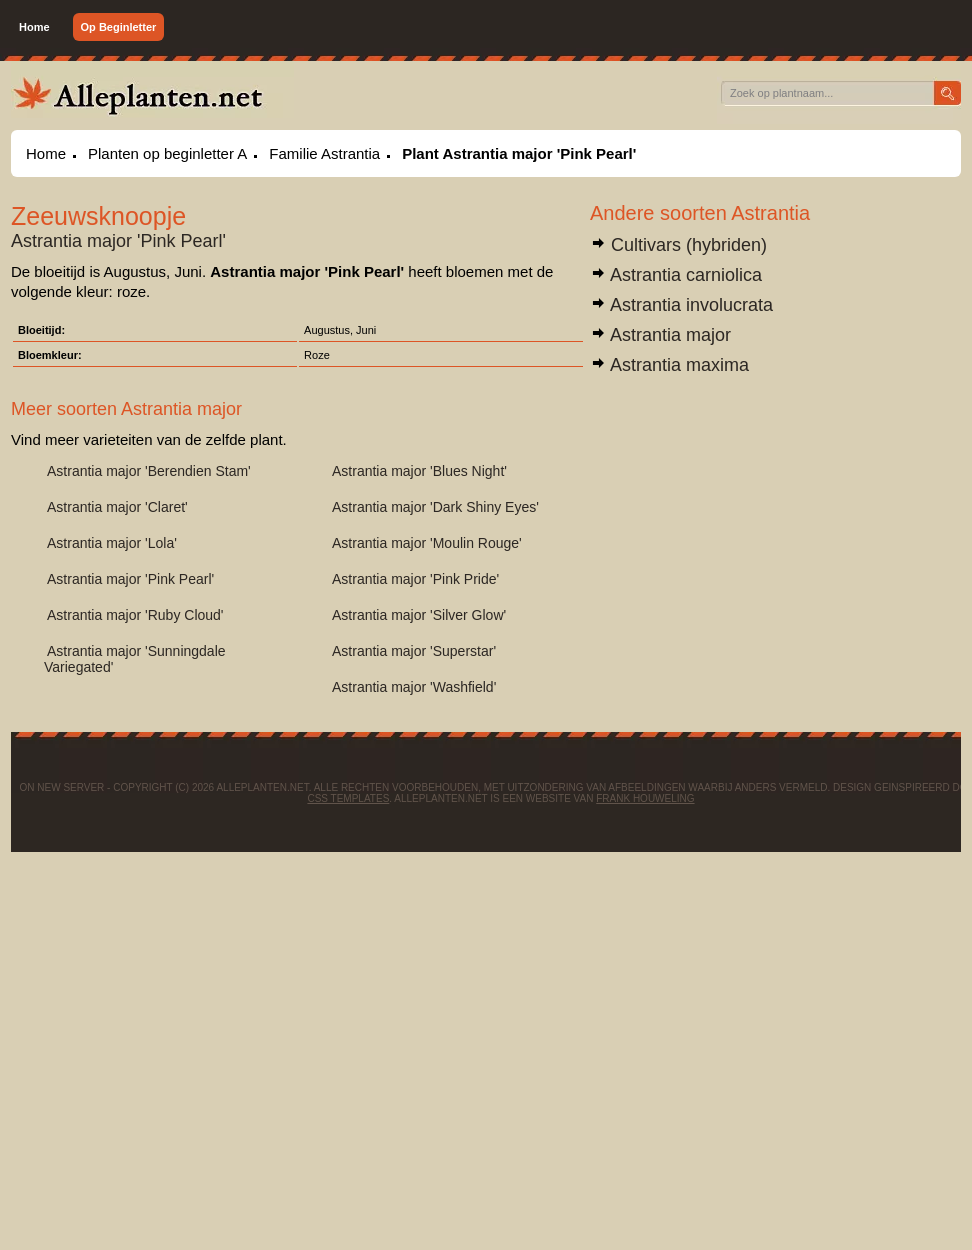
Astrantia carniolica (676, 275)
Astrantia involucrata (681, 305)
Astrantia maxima (669, 365)
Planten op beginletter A (167, 153)
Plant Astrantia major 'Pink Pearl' (519, 153)
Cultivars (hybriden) (678, 245)
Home (34, 27)
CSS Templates (348, 798)
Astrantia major (660, 335)
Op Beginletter (119, 27)
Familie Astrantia (324, 153)
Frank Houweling (645, 798)
